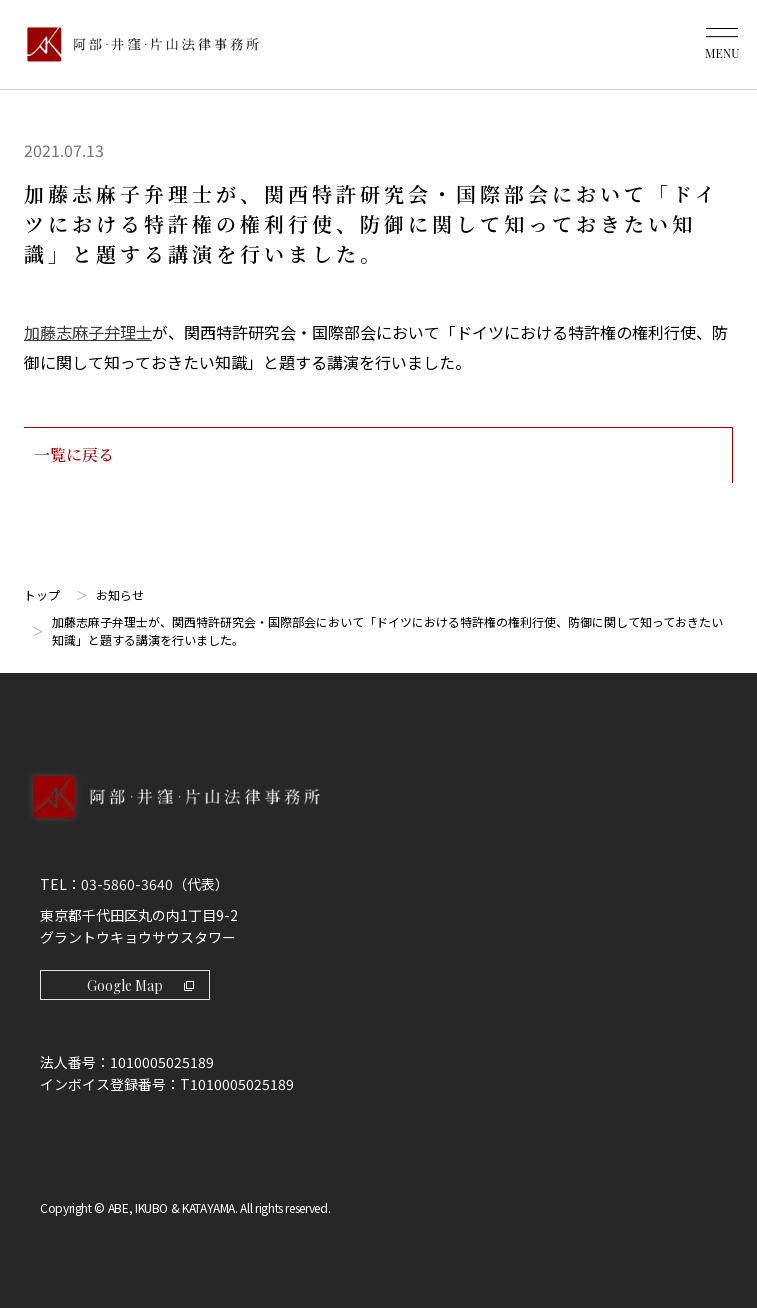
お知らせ (120, 594)
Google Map (140, 985)
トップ (42, 594)
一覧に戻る (378, 454)
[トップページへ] (378, 818)
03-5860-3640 (127, 884)
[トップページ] (138, 44)
